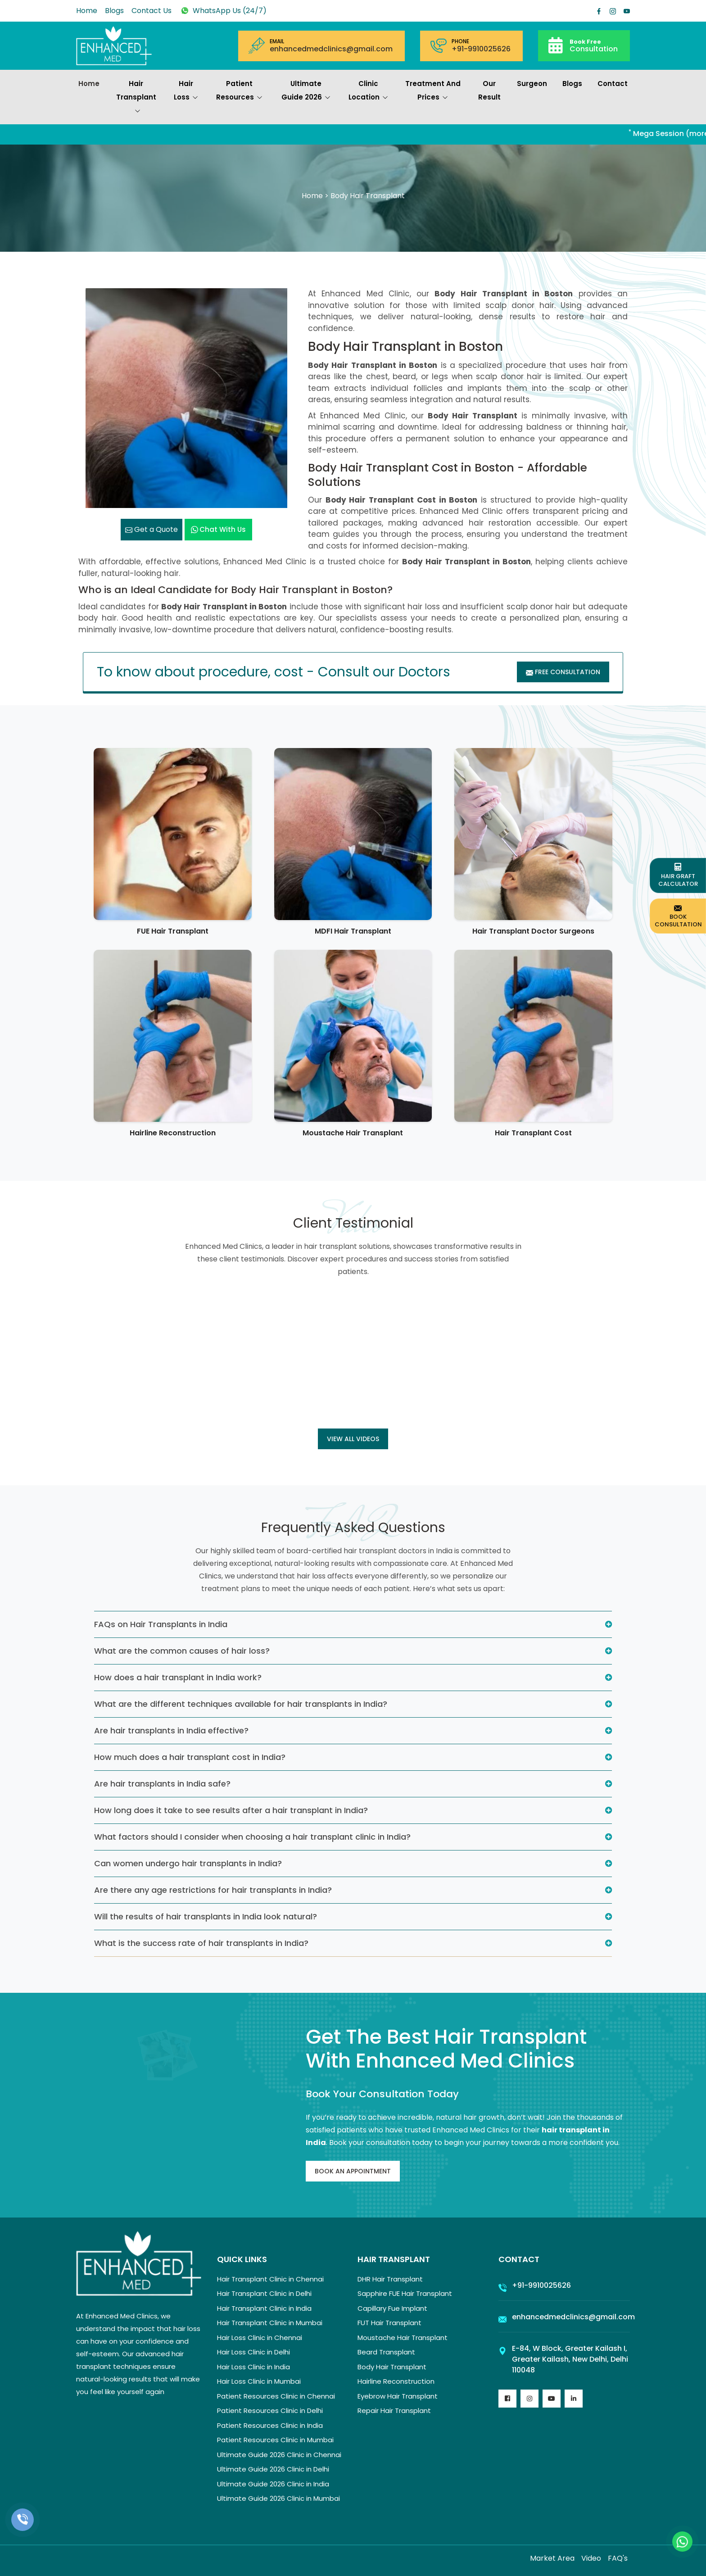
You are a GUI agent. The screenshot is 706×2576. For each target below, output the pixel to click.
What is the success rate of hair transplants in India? (201, 1943)
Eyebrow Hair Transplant (398, 2396)
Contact (612, 83)
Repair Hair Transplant (394, 2410)
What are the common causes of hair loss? (182, 1650)
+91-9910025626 (481, 49)
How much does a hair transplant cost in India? (189, 1757)
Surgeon (532, 83)
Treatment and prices (433, 91)
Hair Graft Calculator (678, 875)
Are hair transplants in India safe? (162, 1783)
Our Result (489, 90)
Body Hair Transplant (392, 2367)
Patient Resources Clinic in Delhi (270, 2410)
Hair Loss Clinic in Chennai (259, 2337)
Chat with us (218, 529)
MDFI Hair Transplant (353, 931)
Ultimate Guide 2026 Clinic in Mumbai (278, 2498)
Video (591, 2558)
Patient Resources (239, 91)
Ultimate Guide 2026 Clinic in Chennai (279, 2454)
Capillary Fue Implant (392, 2308)
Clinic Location (368, 91)
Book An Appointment (353, 2171)
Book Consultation (678, 916)
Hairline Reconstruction (173, 1133)
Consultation (594, 45)
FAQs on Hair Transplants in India (160, 1624)
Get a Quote (151, 529)
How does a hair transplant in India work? (178, 1677)
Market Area (552, 2558)
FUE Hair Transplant (172, 931)
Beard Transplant (386, 2352)
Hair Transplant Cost (533, 1133)
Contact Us (151, 10)
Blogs (114, 10)
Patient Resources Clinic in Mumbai (275, 2439)
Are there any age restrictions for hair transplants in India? (213, 1890)
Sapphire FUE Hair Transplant (405, 2293)
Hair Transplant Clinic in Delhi (264, 2293)
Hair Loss (186, 91)
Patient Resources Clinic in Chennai (276, 2396)
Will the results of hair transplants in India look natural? (205, 1916)
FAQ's (618, 2558)
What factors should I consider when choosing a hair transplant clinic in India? (252, 1836)
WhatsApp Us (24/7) (223, 10)
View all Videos (353, 1438)
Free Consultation (563, 671)
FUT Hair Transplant (389, 2322)
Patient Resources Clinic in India (270, 2425)
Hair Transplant (136, 98)
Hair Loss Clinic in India (253, 2367)
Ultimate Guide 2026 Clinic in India (273, 2484)
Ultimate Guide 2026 (305, 91)
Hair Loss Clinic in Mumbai (259, 2381)
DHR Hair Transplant (390, 2279)
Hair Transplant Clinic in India (264, 2308)
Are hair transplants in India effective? (171, 1730)
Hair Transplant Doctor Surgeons (533, 931)
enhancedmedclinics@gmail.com (331, 49)
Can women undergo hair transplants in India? (188, 1863)
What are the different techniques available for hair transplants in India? (240, 1704)
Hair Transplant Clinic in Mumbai (269, 2322)
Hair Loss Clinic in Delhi (253, 2352)
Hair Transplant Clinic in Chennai (270, 2279)
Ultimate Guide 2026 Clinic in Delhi (273, 2469)
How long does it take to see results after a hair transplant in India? (231, 1810)
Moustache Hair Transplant (353, 1133)
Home (86, 10)
